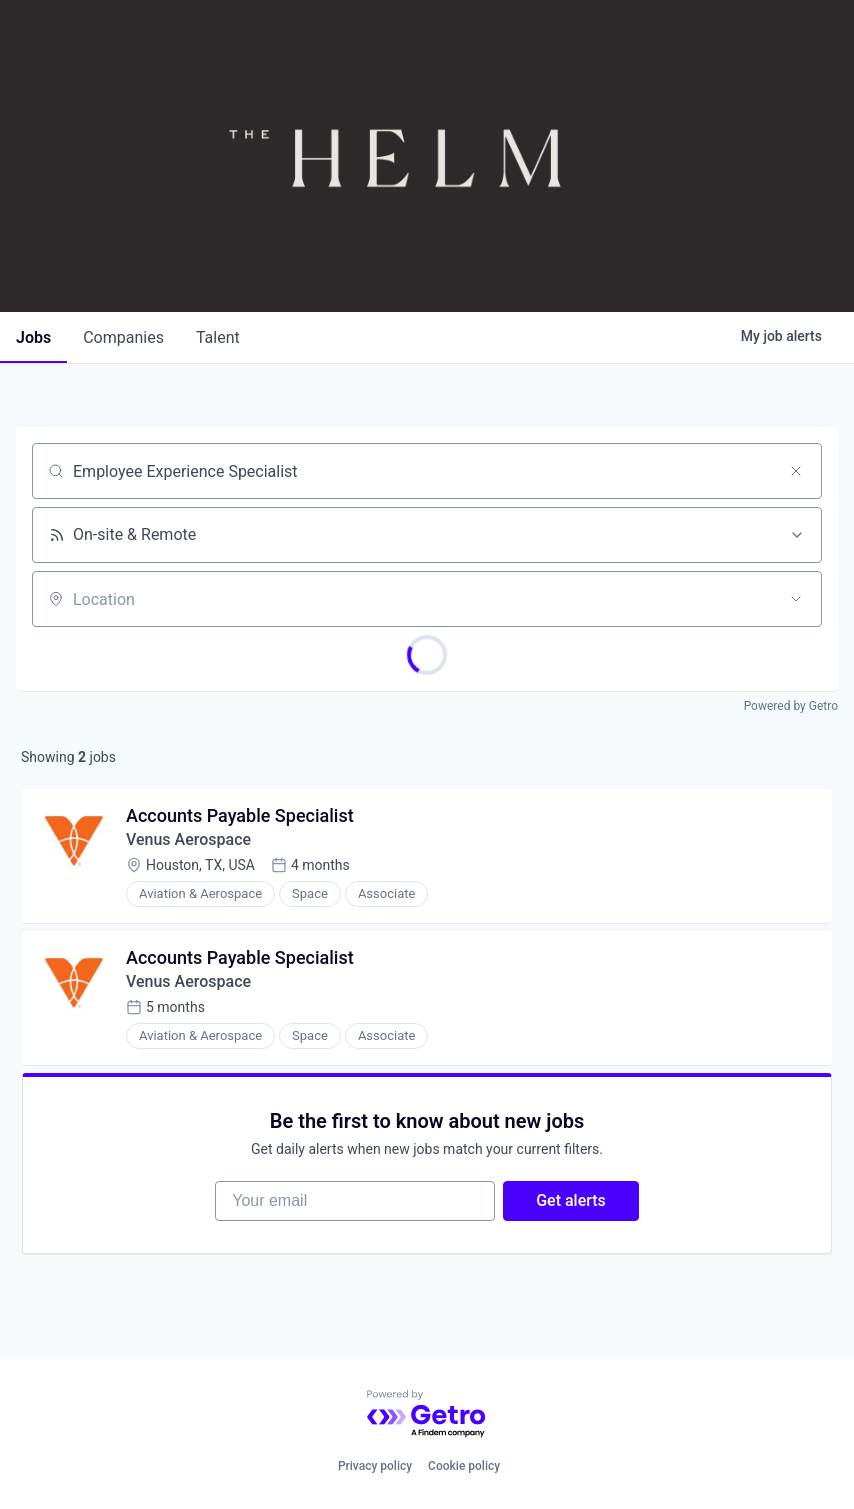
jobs (33, 337)
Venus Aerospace (188, 839)
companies (123, 337)
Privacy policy (375, 1466)
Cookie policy (464, 1466)
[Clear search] (796, 471)
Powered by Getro (791, 706)
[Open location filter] (796, 599)
